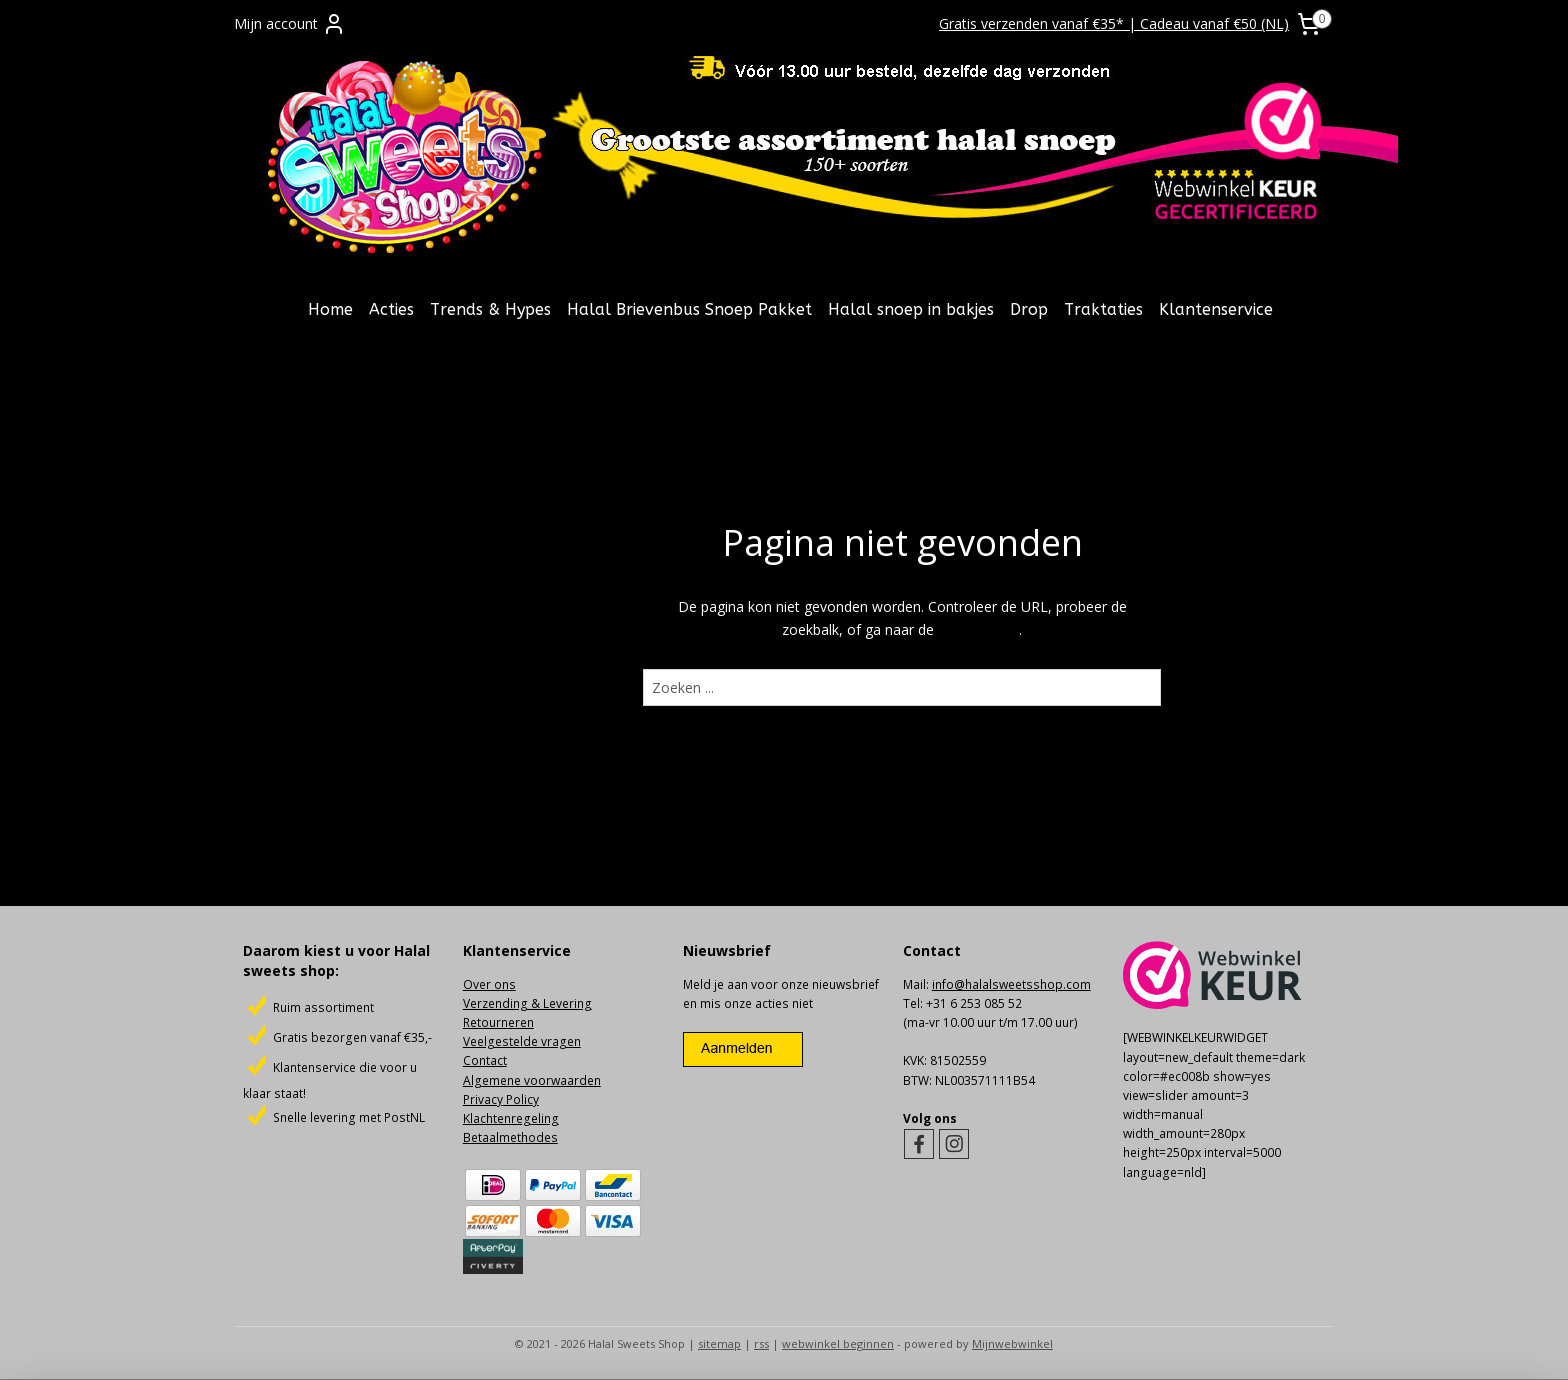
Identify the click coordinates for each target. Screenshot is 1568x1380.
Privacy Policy (501, 1099)
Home (330, 309)
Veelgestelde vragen (522, 1041)
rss (761, 1343)
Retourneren (498, 1022)
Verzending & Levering (527, 1003)
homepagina (978, 629)
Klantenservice (1216, 309)
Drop (1029, 309)
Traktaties (1103, 309)
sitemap (719, 1343)
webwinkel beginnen (838, 1343)
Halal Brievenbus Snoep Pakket (689, 309)
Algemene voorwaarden (532, 1080)
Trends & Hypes (490, 309)
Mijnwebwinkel (1012, 1343)
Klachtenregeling (511, 1118)
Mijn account (290, 24)
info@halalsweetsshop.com (1011, 984)
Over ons (489, 984)
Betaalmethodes (510, 1137)
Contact (485, 1060)
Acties (391, 309)
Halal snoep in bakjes (911, 309)
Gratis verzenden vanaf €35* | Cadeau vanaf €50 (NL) (1114, 23)
